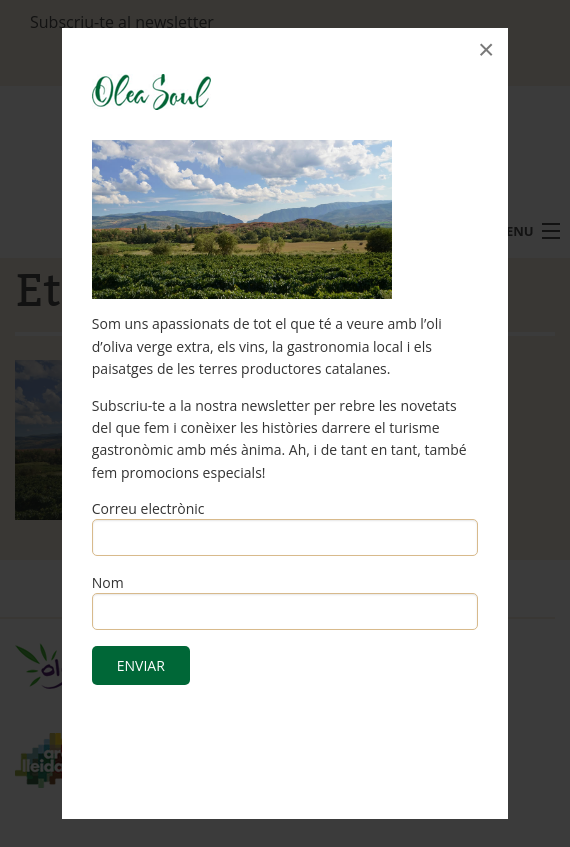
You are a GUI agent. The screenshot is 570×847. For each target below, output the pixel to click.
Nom (108, 582)
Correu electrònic (148, 508)
